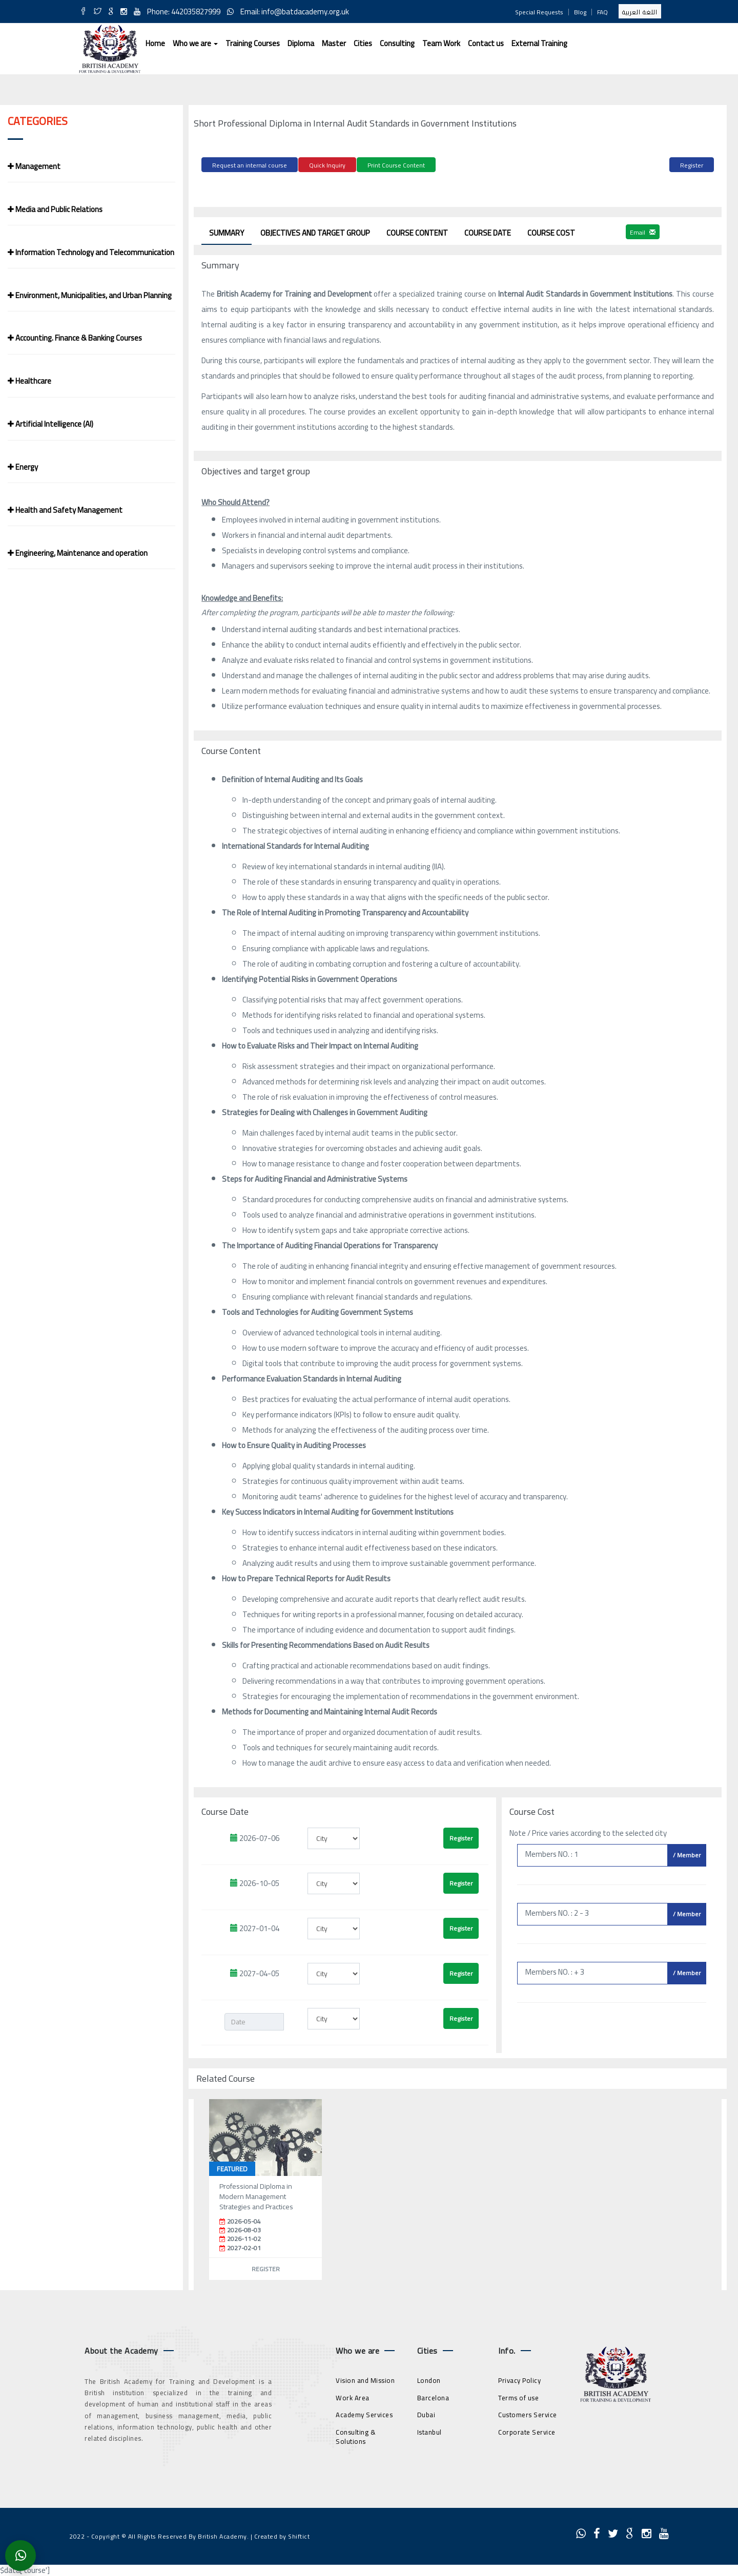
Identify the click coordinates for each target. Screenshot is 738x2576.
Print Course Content (396, 165)
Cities (363, 43)
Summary (226, 231)
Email (642, 230)
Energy (23, 466)
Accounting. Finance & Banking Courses (75, 337)
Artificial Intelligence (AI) (50, 423)
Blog (580, 12)
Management (34, 166)
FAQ (602, 12)
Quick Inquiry (327, 165)
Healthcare (29, 380)
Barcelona (433, 2396)
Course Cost (551, 231)
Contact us (486, 43)
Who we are (195, 43)
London (429, 2379)
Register (691, 165)
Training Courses (252, 43)
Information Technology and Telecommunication (91, 252)
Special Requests (539, 12)
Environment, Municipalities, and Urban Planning (90, 295)
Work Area (353, 2396)
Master (334, 43)
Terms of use (518, 2396)
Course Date (487, 231)
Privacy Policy (519, 2379)
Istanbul (429, 2430)
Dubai (426, 2413)
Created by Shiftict (282, 2535)
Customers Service (527, 2413)
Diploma (301, 43)
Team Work (441, 43)
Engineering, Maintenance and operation (78, 553)
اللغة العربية (640, 12)
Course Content (417, 231)
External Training (539, 43)
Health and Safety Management (65, 509)
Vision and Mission (365, 2379)
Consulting (397, 43)
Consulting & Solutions (356, 2435)
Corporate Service (527, 2430)
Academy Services (364, 2413)
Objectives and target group (315, 231)
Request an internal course (249, 165)
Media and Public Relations (55, 209)
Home (155, 43)
